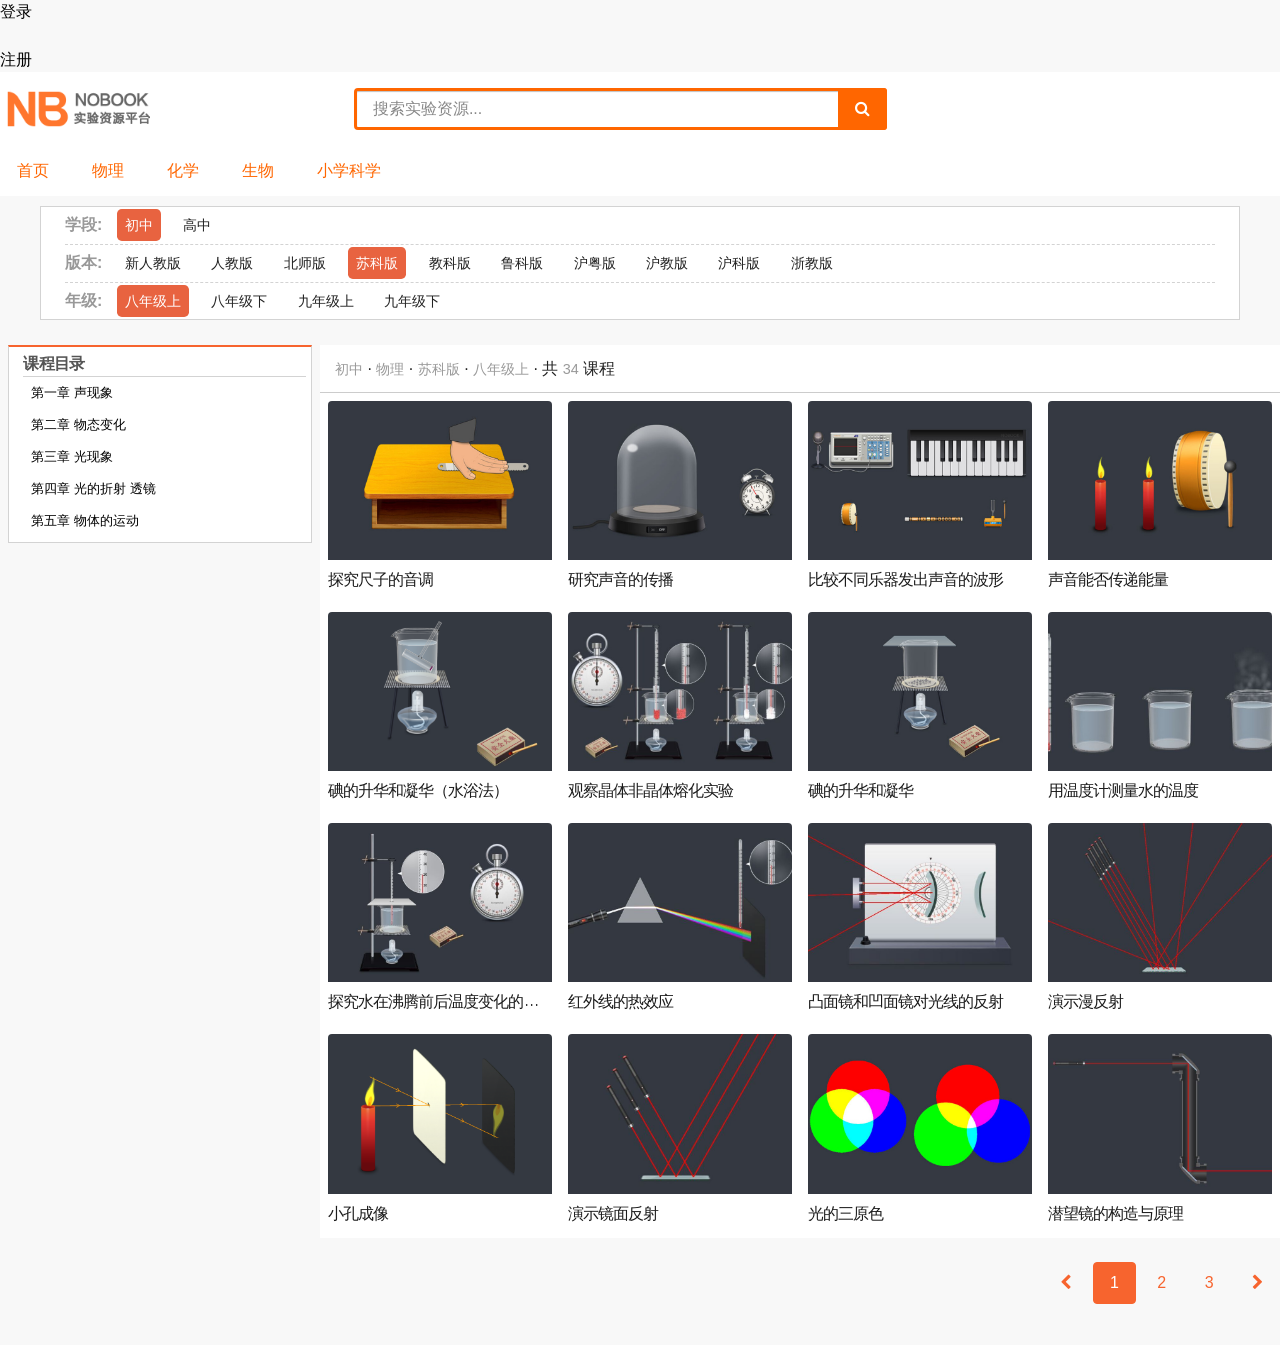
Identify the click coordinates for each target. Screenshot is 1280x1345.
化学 (183, 170)
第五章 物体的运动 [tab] (85, 520)
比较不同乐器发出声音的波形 (906, 580)
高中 (197, 225)
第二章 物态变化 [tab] (78, 424)
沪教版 (667, 263)
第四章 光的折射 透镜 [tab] (93, 488)
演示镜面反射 (613, 1214)
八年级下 (239, 301)
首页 (33, 170)
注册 (16, 59)
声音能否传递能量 (1108, 580)
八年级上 (153, 301)
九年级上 (326, 301)
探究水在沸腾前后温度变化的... (433, 1002)
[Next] (1257, 1283)
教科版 (450, 263)
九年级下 (412, 301)
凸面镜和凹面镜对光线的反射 (906, 1002)
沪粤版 (595, 263)
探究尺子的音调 (380, 580)
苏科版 (377, 263)
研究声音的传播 (620, 580)
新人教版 (153, 263)
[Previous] (1065, 1283)
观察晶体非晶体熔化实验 (650, 791)
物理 (108, 170)
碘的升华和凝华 (860, 791)
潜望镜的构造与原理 (1115, 1214)
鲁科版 (522, 263)
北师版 (305, 263)
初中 (139, 225)
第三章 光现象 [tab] (72, 456)
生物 (258, 170)
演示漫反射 (1085, 1002)
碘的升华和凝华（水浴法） (418, 791)
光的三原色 (845, 1214)
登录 (16, 11)
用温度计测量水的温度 (1123, 791)
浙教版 (812, 263)
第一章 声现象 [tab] (72, 392)
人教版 (232, 263)
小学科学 (349, 170)
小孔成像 (358, 1214)
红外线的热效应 (620, 1002)
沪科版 (739, 263)
